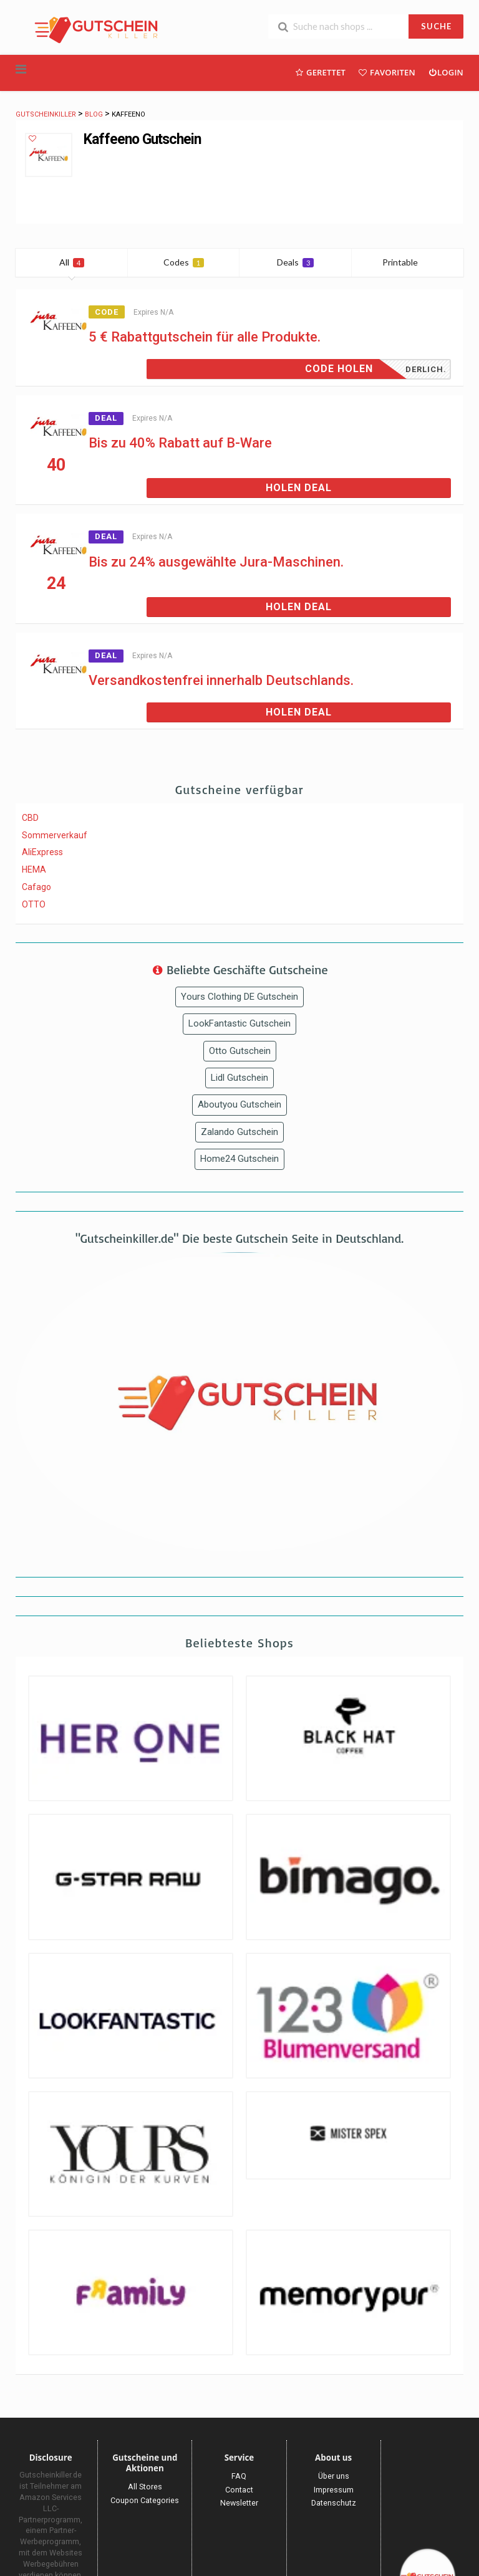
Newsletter (239, 2502)
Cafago (36, 887)
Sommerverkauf (54, 835)
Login (445, 72)
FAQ (238, 2476)
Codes (183, 262)
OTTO (34, 904)
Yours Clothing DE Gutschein (239, 996)
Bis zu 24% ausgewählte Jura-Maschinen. (216, 562)
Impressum (334, 2489)
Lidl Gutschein (239, 1077)
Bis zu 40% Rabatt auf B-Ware (180, 443)
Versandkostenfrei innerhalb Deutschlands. (221, 680)
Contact (239, 2489)
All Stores (145, 2486)
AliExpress (42, 852)
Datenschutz (333, 2502)
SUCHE (436, 26)
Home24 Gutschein (239, 1158)
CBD (30, 818)
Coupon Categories (144, 2500)
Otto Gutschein (240, 1050)
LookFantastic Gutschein (239, 1023)
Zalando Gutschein (239, 1131)
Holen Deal (299, 488)
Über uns (333, 2476)
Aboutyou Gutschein (239, 1104)
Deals (295, 262)
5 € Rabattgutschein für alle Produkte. (205, 337)
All (71, 262)
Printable (407, 262)
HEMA (34, 869)
